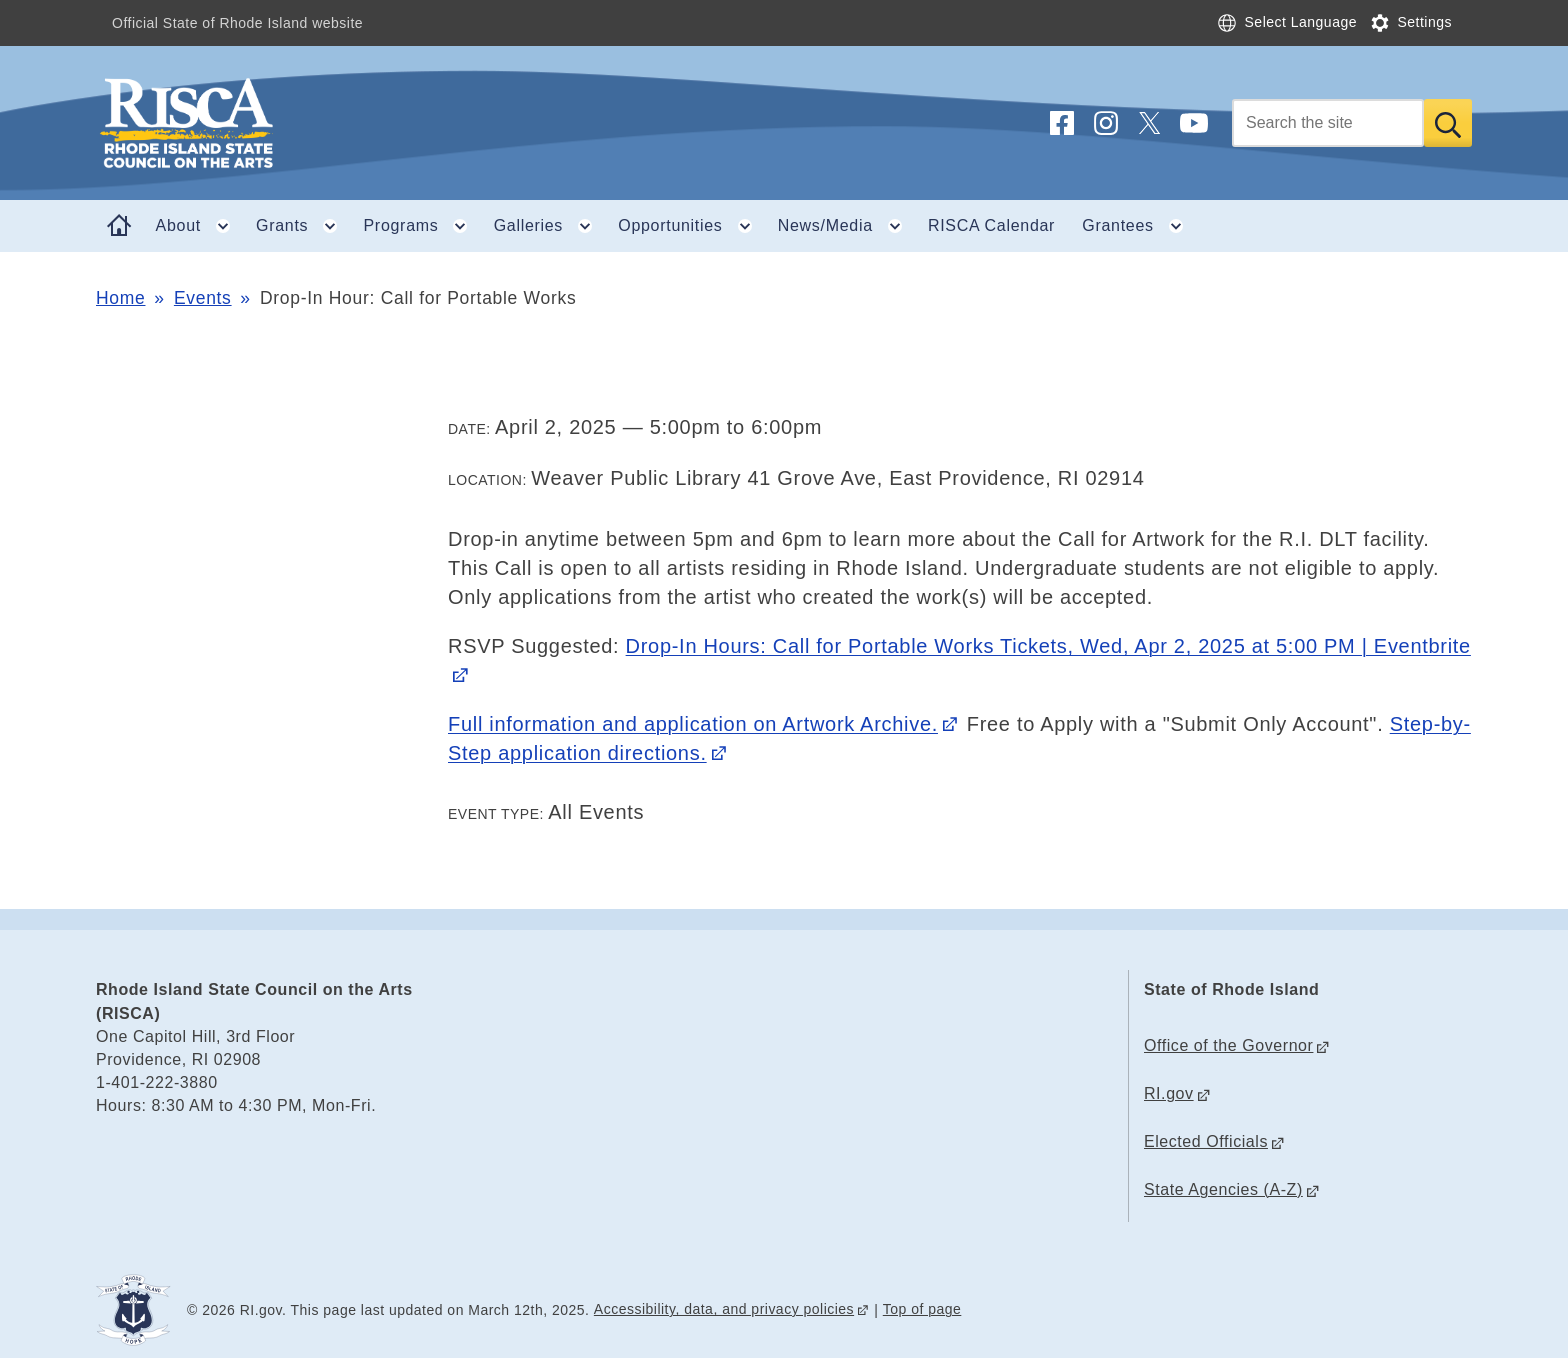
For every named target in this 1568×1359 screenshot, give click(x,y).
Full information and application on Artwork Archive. (693, 724)
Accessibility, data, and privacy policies (724, 1309)
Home (120, 298)
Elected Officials (1206, 1141)
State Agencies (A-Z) (1223, 1189)
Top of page (922, 1309)
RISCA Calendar (991, 225)
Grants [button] (303, 226)
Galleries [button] (549, 226)
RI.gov (1169, 1093)
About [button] (199, 226)
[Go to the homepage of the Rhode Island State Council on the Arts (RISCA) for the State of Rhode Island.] (306, 123)
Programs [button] (422, 226)
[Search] (1328, 123)
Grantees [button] (1138, 226)
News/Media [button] (846, 226)
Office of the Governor (1228, 1045)
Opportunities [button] (691, 226)
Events (203, 298)
